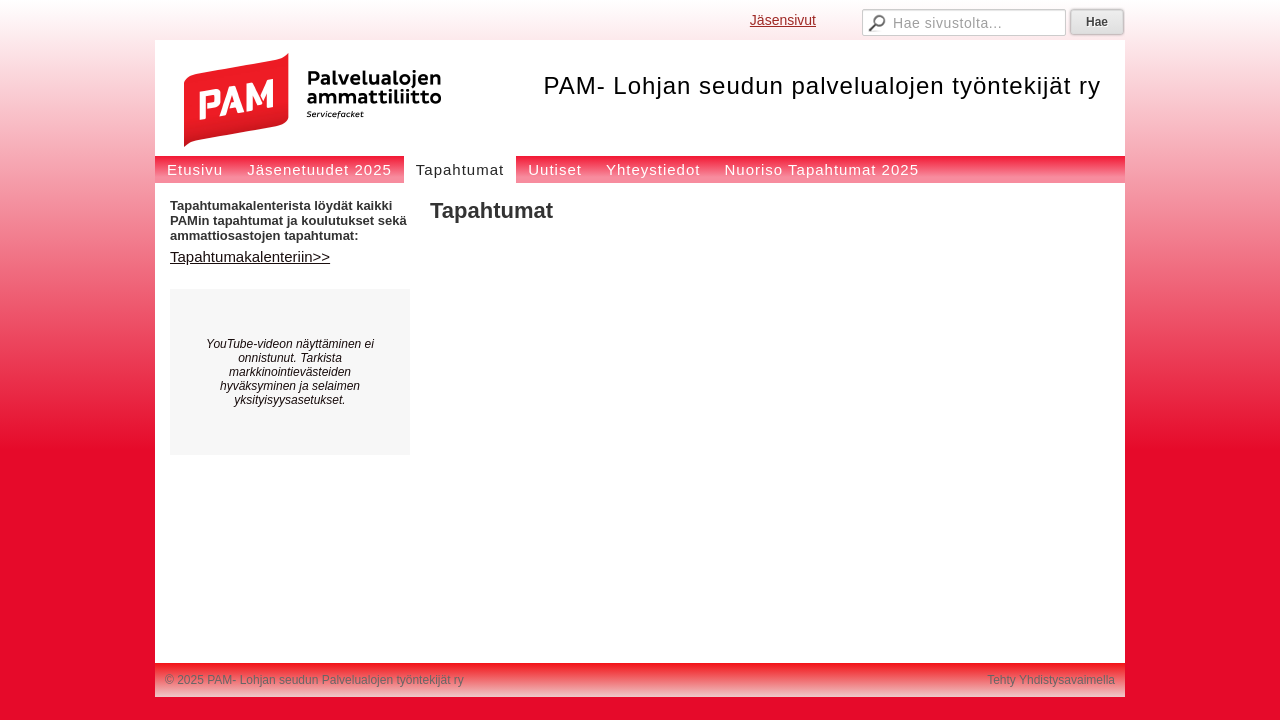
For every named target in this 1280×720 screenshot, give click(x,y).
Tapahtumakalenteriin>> (250, 256)
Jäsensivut (783, 20)
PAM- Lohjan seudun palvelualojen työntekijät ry (822, 85)
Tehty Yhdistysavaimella (1051, 680)
